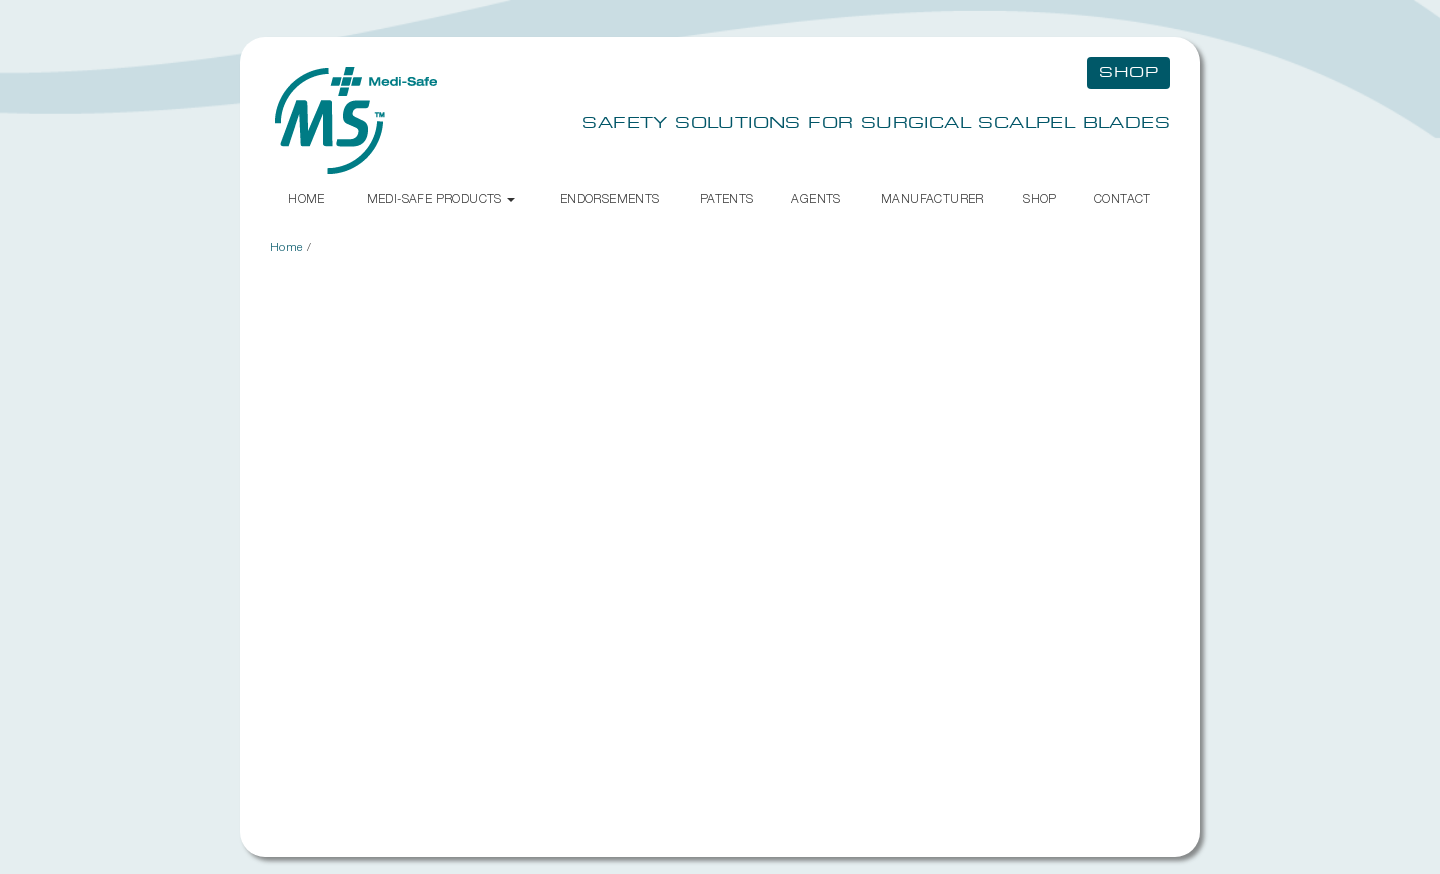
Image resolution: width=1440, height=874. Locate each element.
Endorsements (610, 198)
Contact (1122, 198)
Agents (815, 198)
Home (306, 198)
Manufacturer (932, 198)
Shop (1040, 198)
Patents (727, 198)
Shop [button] (1128, 73)
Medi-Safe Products (441, 198)
